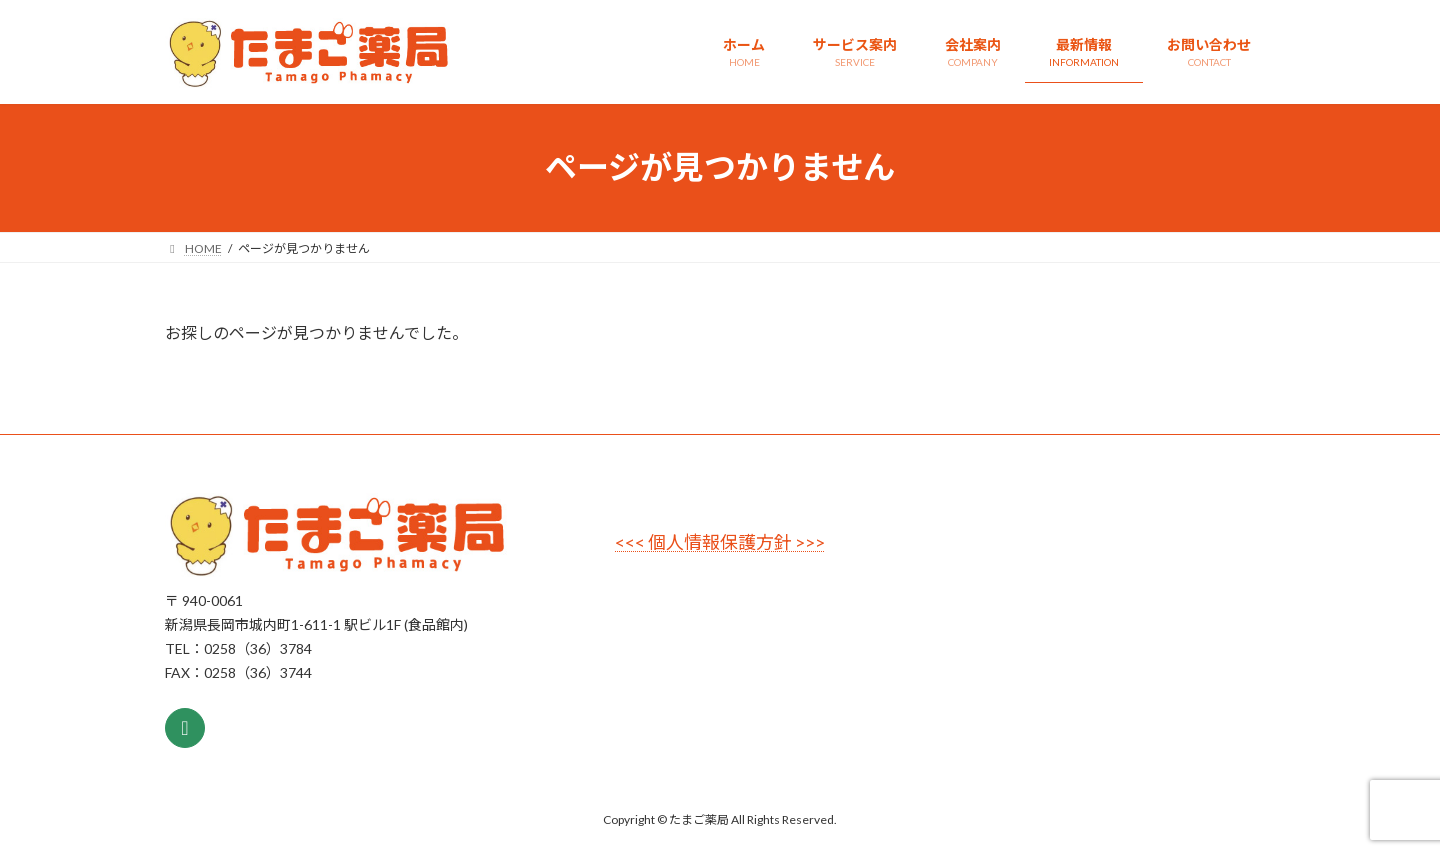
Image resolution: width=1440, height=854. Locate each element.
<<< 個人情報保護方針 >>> (720, 542)
